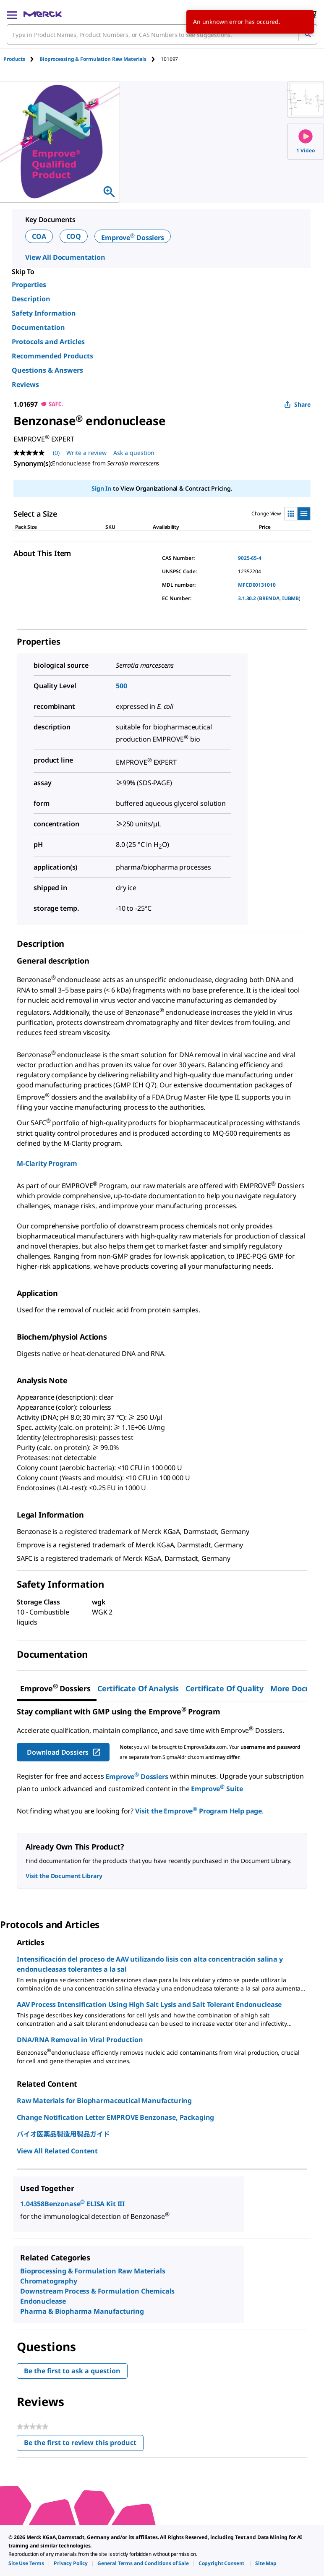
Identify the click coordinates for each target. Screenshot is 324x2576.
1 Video (305, 141)
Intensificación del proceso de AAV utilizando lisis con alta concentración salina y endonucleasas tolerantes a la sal (150, 1964)
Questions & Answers (47, 370)
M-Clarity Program (47, 1163)
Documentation (38, 327)
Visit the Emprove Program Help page (198, 1811)
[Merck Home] (43, 14)
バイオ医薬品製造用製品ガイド (63, 2134)
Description (31, 298)
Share (297, 404)
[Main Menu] (12, 14)
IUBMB (290, 598)
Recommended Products (52, 356)
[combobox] (162, 34)
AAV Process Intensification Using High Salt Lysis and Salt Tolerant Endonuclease (149, 2004)
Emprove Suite (217, 1788)
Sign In (101, 488)
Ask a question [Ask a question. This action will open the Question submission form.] (133, 453)
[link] (26, 2563)
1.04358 (32, 2203)
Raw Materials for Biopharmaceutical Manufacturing (104, 2100)
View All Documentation (65, 257)
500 (121, 685)
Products (14, 59)
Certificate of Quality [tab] (225, 1688)
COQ (73, 236)
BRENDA (269, 598)
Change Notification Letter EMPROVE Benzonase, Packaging (115, 2117)
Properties (29, 284)
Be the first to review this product (84, 2444)
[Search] (307, 34)
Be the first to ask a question (72, 2370)
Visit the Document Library (64, 1876)
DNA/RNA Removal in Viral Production (80, 2039)
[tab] (21, 59)
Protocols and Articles (48, 341)
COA (39, 236)
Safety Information (44, 313)
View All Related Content (57, 2150)
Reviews (25, 384)
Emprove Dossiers (132, 237)
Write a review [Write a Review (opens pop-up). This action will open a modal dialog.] (86, 453)
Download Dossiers (64, 1752)
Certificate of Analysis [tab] (138, 1688)
